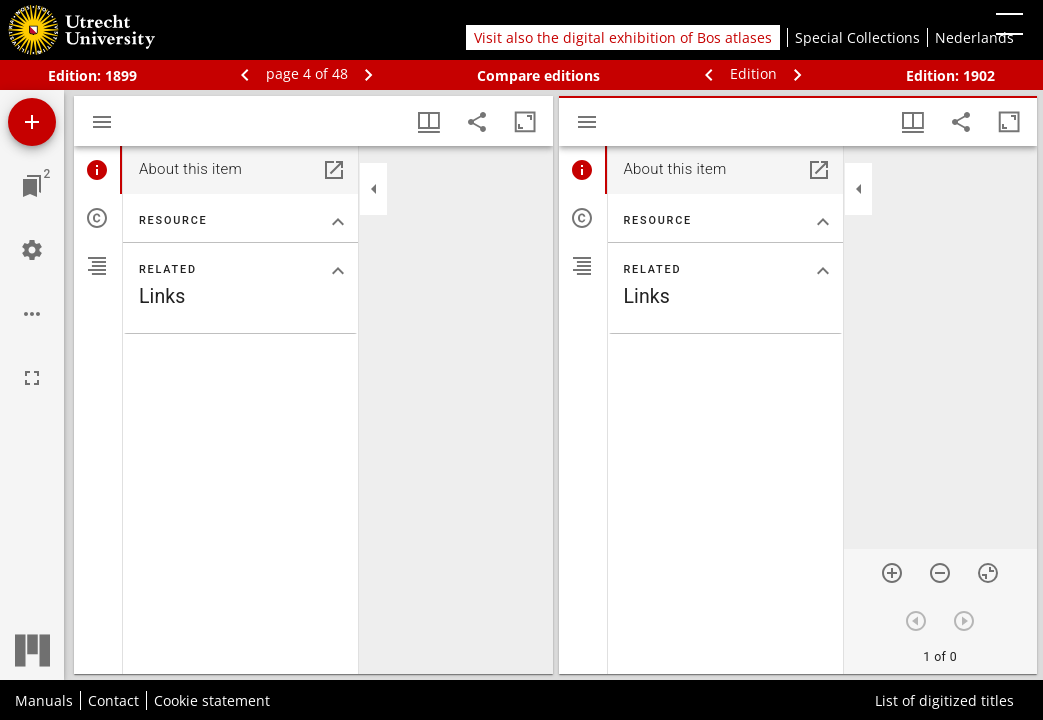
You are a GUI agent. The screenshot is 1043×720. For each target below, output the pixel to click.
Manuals (44, 700)
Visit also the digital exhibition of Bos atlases (623, 37)
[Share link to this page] (477, 122)
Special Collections (857, 37)
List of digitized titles (944, 700)
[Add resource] (32, 122)
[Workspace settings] (32, 250)
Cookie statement (212, 700)
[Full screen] (32, 378)
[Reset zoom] (988, 573)
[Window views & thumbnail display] (429, 122)
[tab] (98, 170)
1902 (979, 75)
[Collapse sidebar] (374, 189)
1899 (121, 75)
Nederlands (974, 37)
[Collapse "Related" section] (338, 271)
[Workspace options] (32, 314)
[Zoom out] (940, 573)
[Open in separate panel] (334, 170)
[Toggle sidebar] (102, 122)
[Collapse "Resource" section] (338, 222)
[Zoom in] (892, 573)
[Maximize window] (525, 122)
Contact (113, 700)
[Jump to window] (32, 186)
